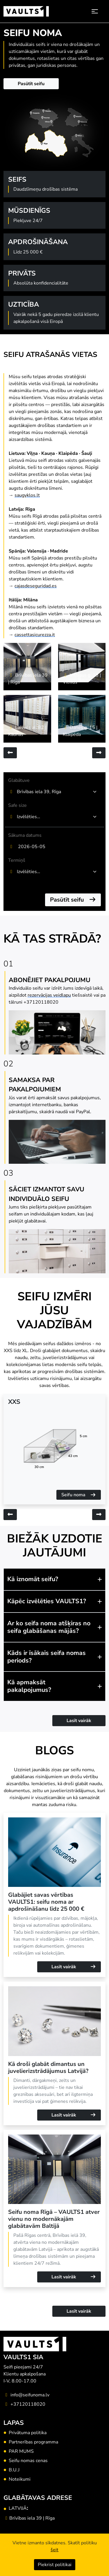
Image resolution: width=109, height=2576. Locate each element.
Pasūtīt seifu (31, 84)
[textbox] (55, 816)
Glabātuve (19, 780)
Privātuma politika (28, 2433)
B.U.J (14, 2470)
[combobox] (57, 791)
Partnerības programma (33, 2442)
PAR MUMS (21, 2451)
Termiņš (16, 860)
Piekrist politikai (55, 2564)
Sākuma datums (25, 835)
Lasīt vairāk (79, 1720)
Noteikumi (20, 2479)
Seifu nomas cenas (28, 2460)
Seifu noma (78, 1495)
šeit (54, 2550)
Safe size (17, 805)
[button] (54, 1579)
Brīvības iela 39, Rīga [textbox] (39, 792)
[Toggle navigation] (94, 11)
